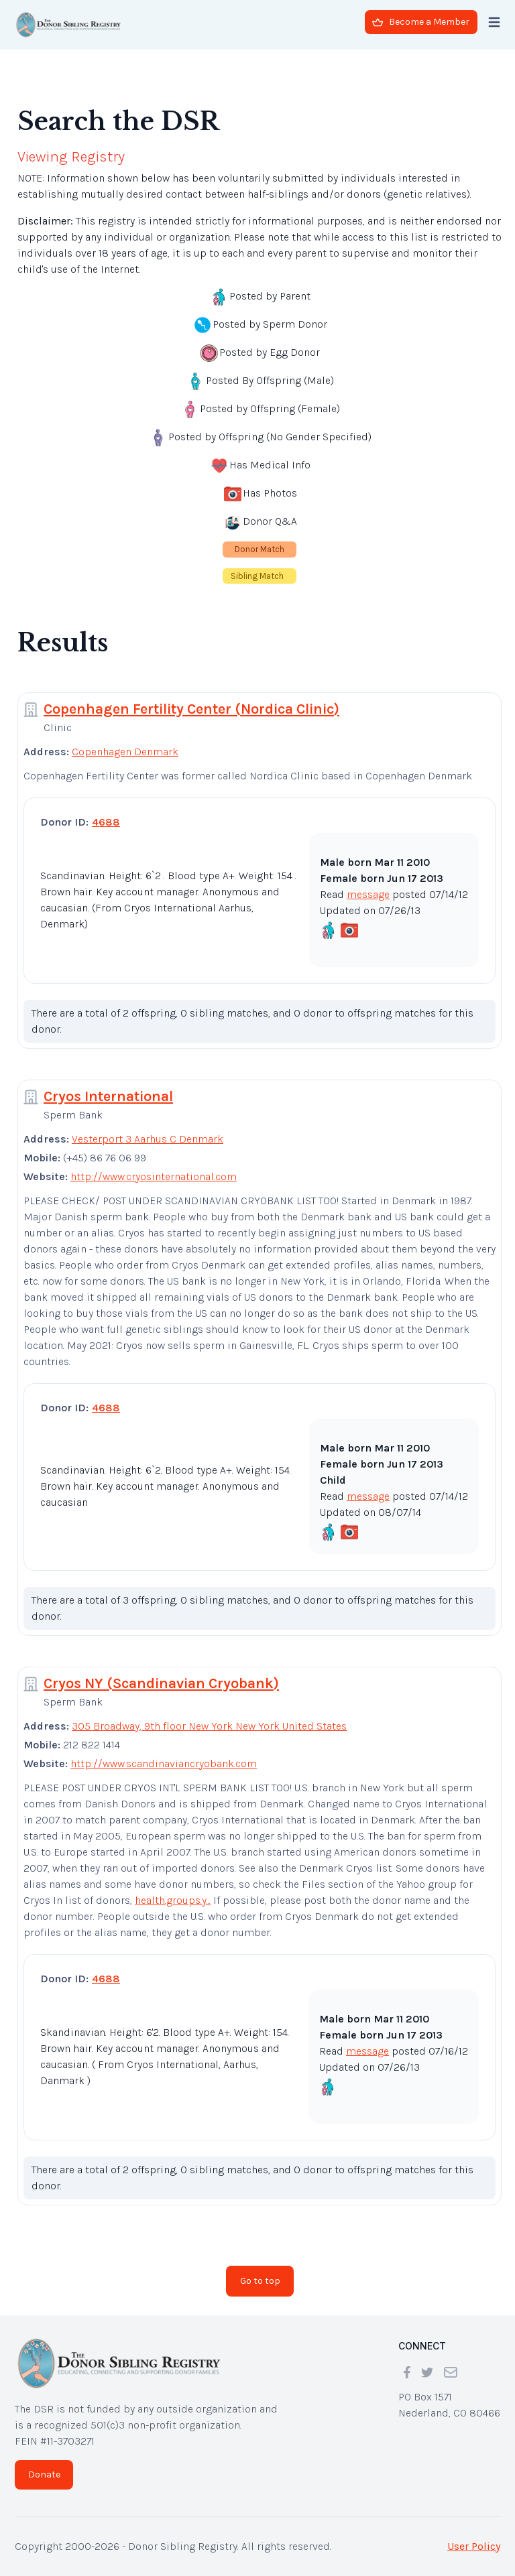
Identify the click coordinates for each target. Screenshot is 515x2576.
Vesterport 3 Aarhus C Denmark (147, 1139)
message (368, 894)
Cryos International (108, 1096)
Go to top (260, 2281)
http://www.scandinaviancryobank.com (163, 1763)
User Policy (473, 2546)
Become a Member (420, 21)
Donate (44, 2474)
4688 (106, 822)
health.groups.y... (173, 1900)
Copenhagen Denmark (125, 751)
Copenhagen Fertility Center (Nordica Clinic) (191, 709)
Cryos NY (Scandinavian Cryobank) (161, 1683)
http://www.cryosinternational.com (153, 1176)
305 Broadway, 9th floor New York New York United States (209, 1726)
